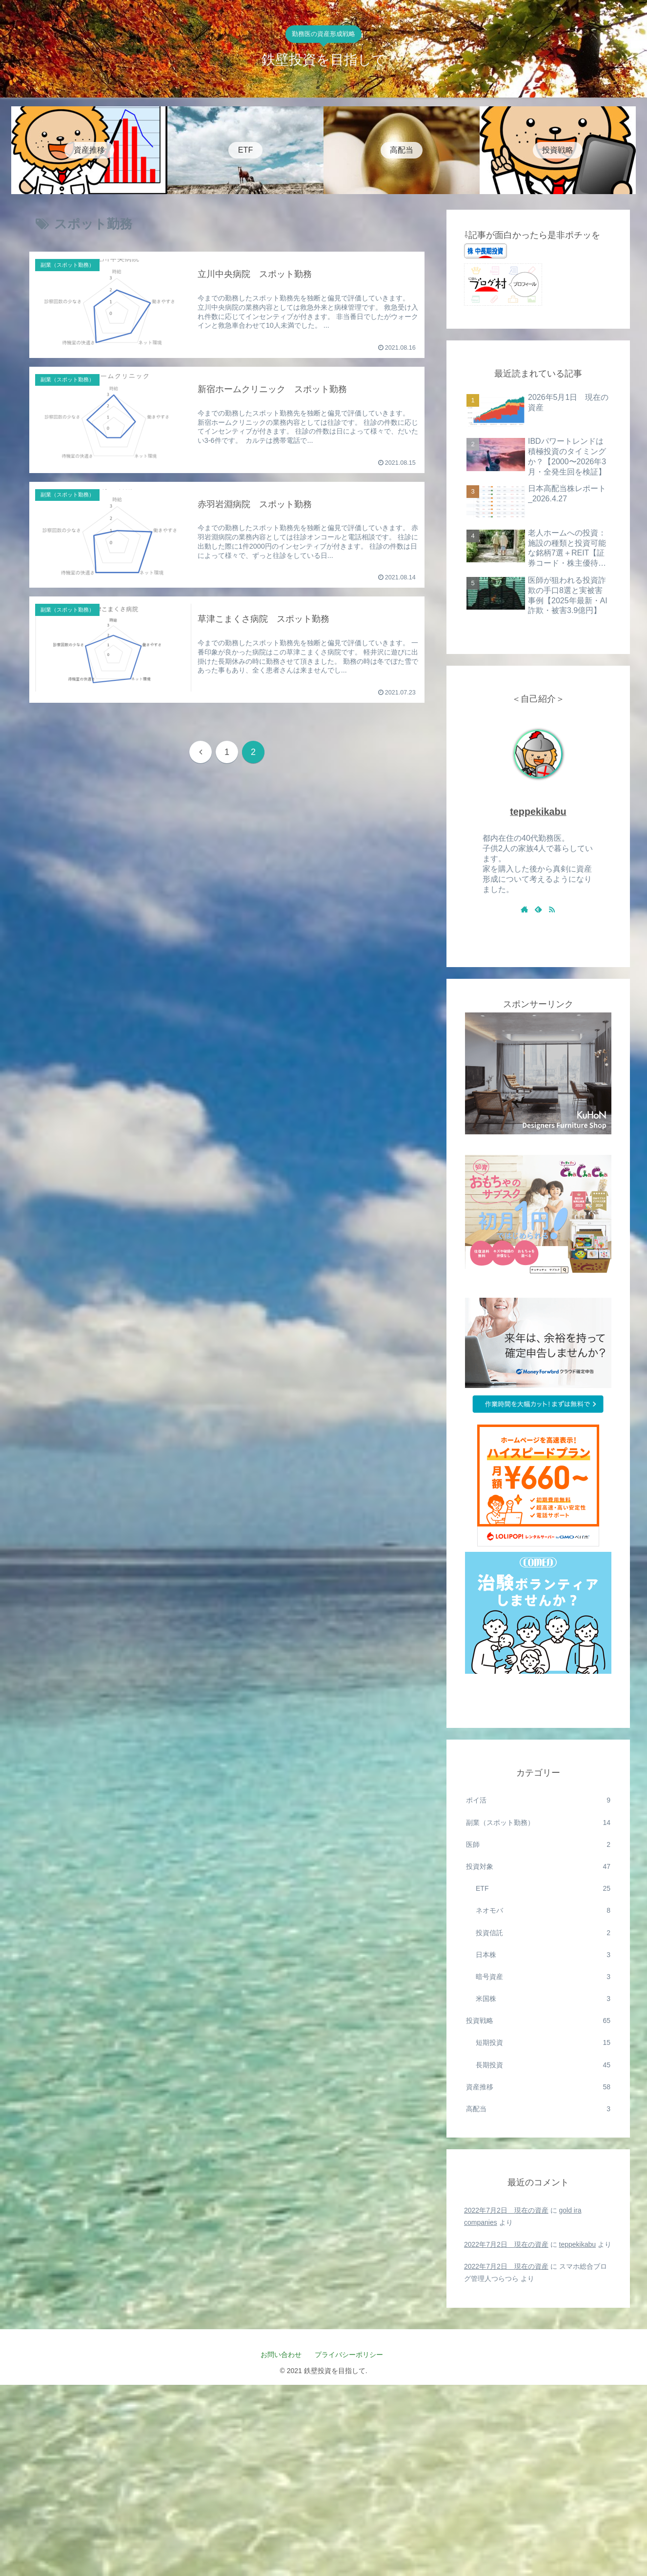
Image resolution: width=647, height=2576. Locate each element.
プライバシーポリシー (352, 2354)
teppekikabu (538, 811)
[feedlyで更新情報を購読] (538, 909)
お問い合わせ (281, 2354)
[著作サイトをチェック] (524, 909)
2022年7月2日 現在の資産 (506, 2210)
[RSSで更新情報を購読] (552, 909)
